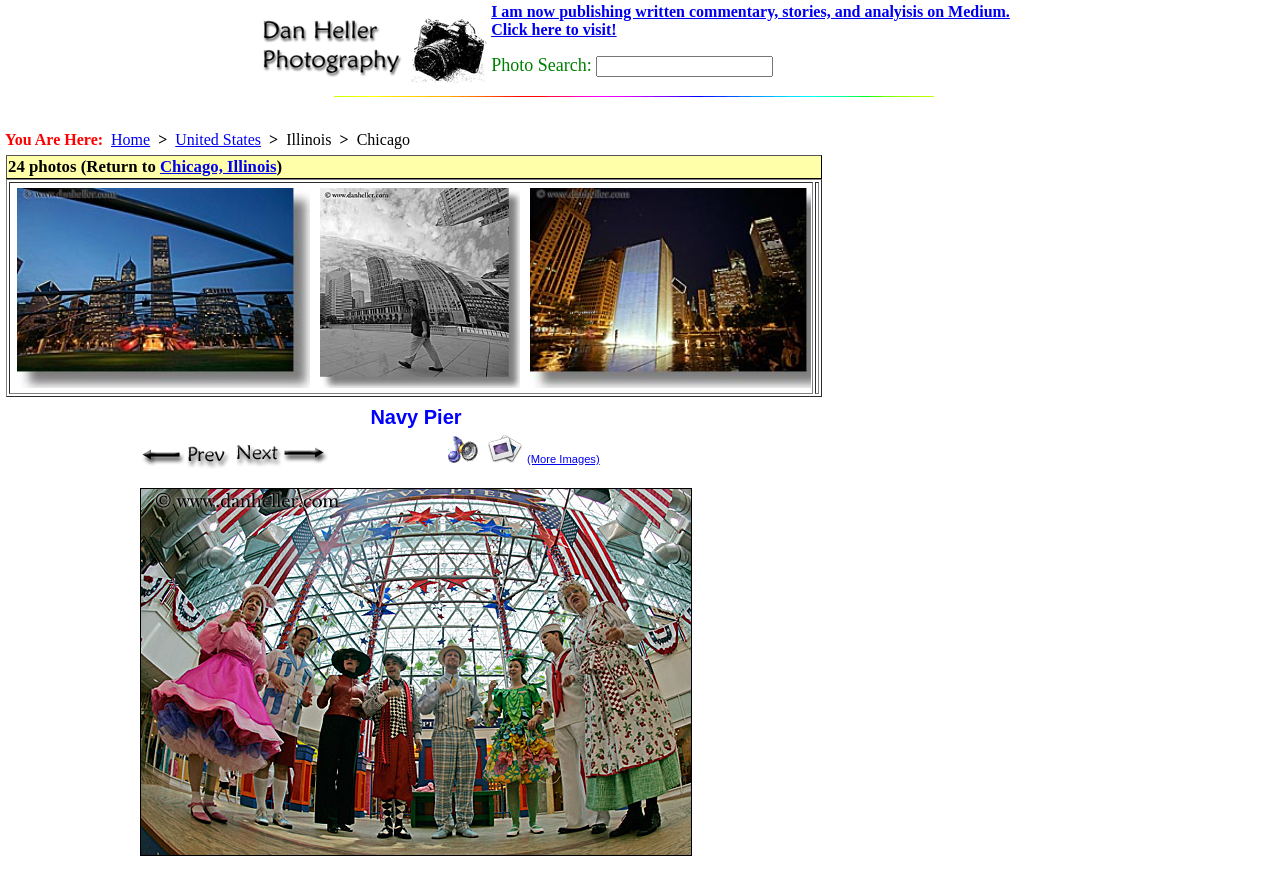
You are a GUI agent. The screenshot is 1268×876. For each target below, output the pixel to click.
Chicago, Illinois (218, 166)
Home (130, 139)
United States (218, 139)
